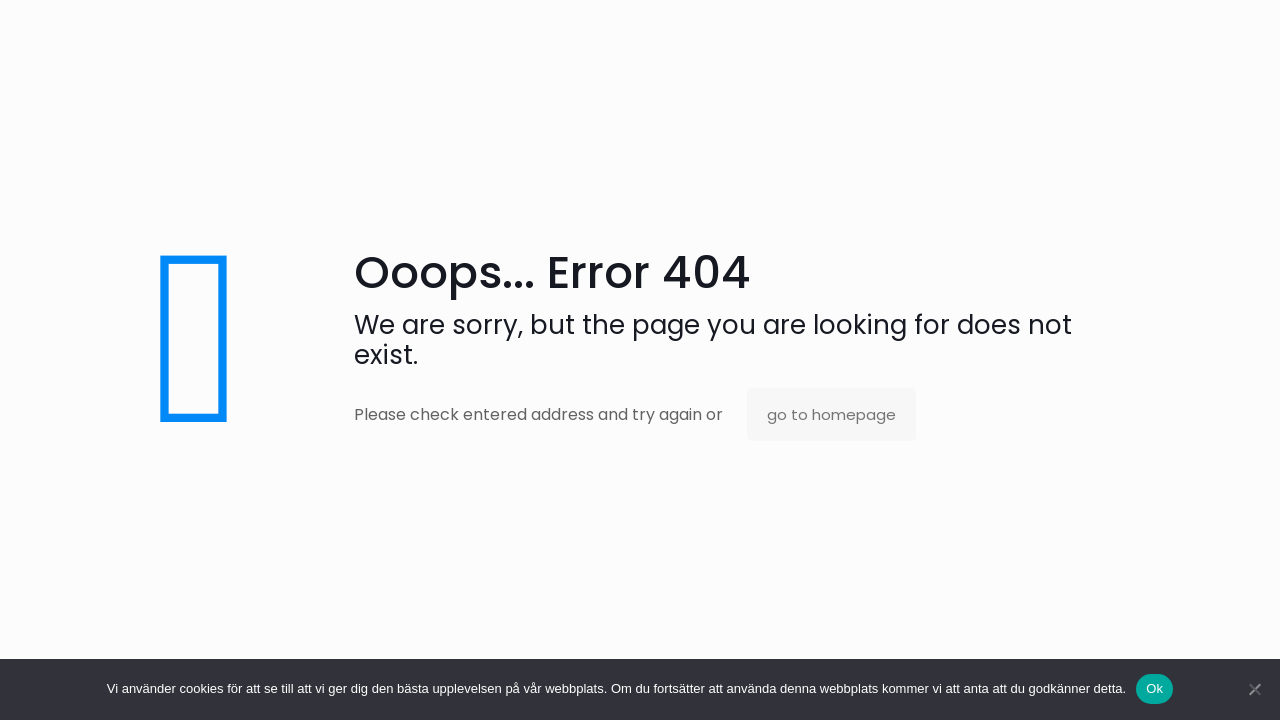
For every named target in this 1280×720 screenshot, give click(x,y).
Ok (1154, 688)
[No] (1255, 689)
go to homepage (831, 414)
